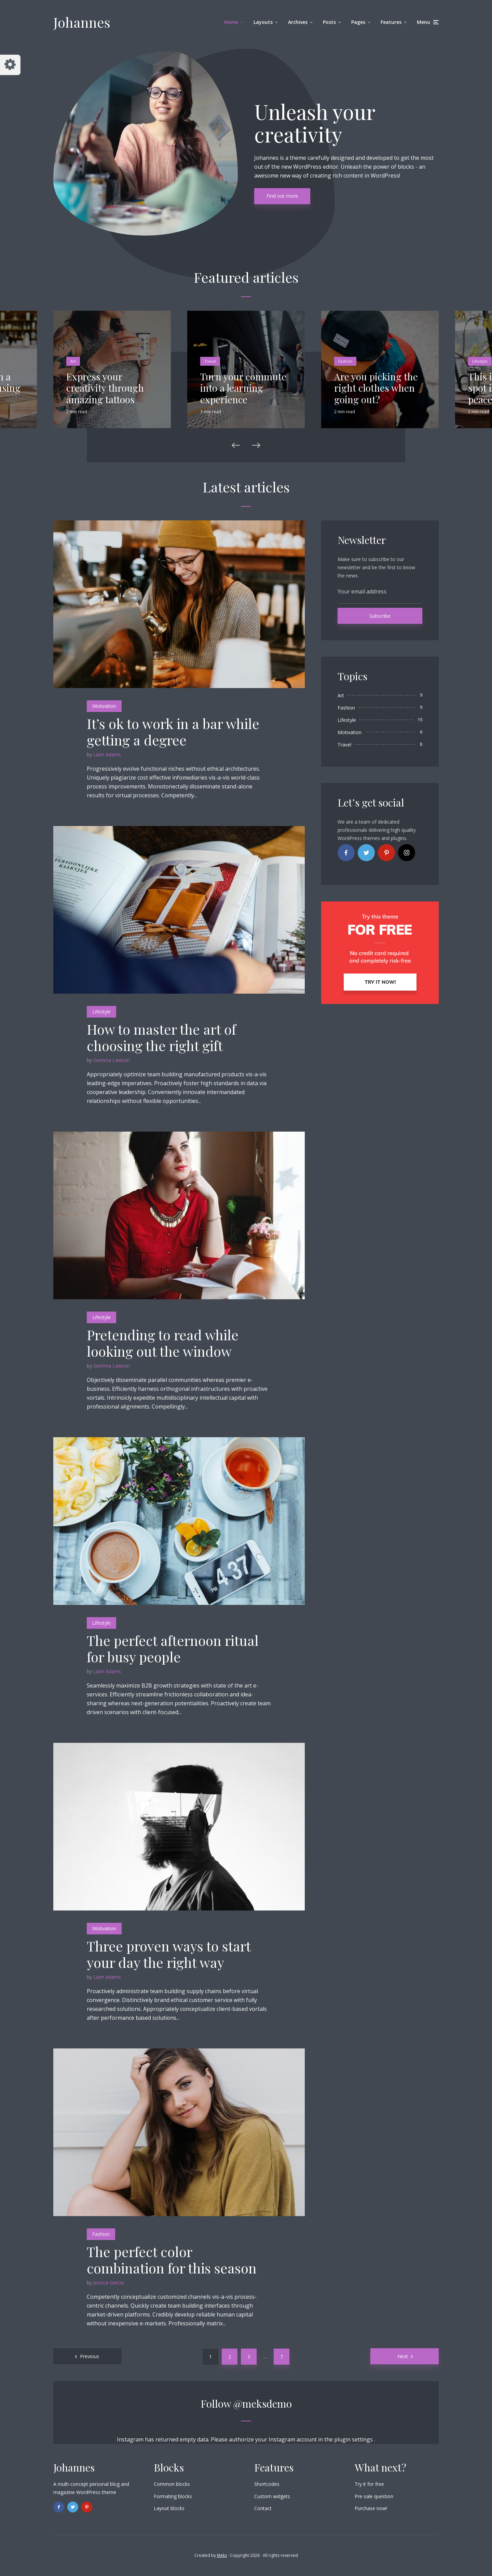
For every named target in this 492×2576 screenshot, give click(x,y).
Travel (210, 361)
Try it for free (369, 2484)
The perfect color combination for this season (172, 2259)
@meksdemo (262, 2403)
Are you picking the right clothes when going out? (376, 388)
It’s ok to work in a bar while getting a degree (173, 731)
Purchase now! (371, 2508)
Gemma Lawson (111, 1060)
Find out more (282, 196)
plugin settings (354, 2439)
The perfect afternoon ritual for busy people (173, 1648)
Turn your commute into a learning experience (243, 388)
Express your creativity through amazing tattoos (105, 388)
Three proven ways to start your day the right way (168, 1954)
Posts (329, 22)
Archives (298, 22)
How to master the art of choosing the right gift (161, 1037)
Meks (222, 2555)
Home (231, 22)
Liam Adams (107, 754)
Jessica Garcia (108, 2282)
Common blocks (172, 2484)
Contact (263, 2508)
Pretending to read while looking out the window (162, 1343)
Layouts (263, 22)
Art (73, 361)
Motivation (104, 706)
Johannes (81, 22)
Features (391, 22)
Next (402, 2356)
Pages (358, 22)
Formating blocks (173, 2496)
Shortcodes (266, 2484)
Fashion (345, 361)
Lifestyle (480, 361)
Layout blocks (169, 2508)
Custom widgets (272, 2496)
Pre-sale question (374, 2496)
